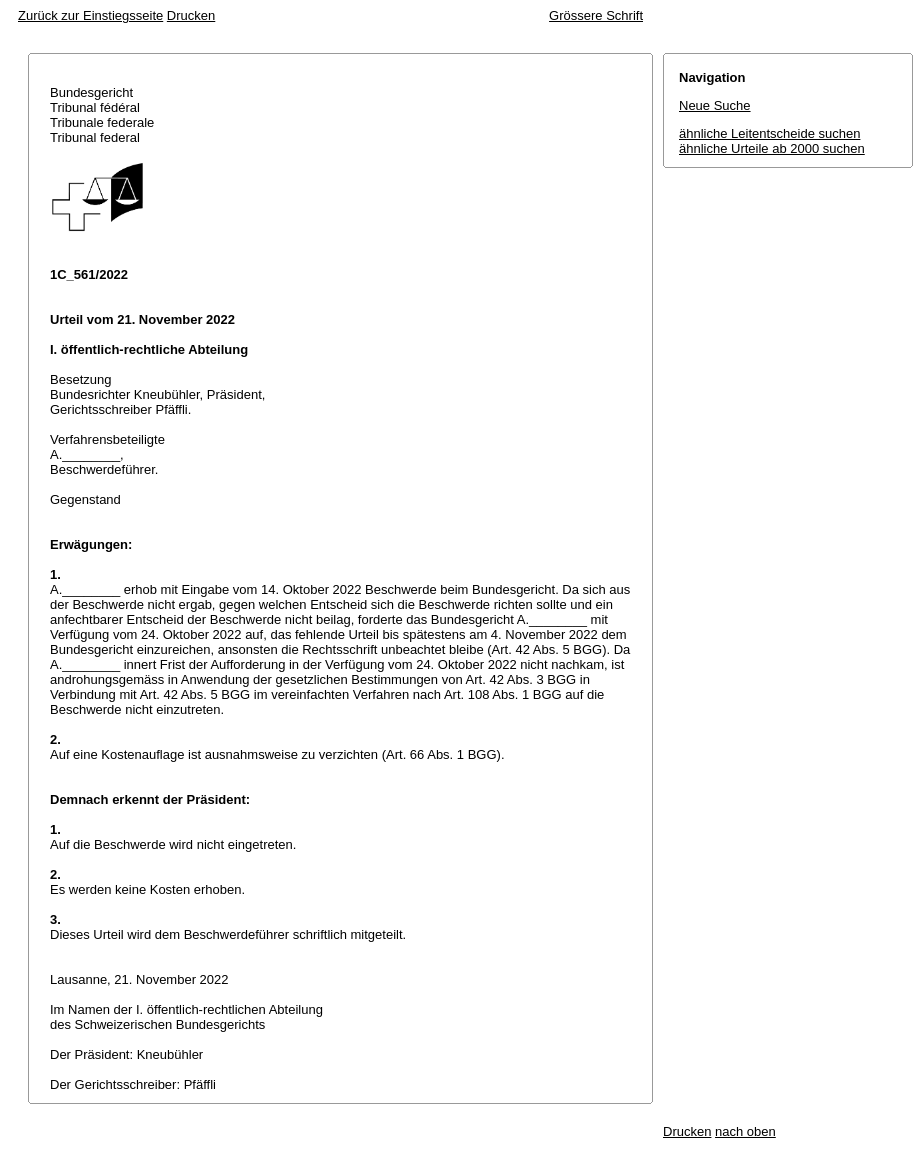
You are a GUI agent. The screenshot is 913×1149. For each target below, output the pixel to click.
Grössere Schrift (596, 15)
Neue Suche (715, 105)
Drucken (191, 15)
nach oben (745, 1131)
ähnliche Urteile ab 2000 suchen (772, 148)
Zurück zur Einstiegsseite (90, 15)
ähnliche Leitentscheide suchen (769, 133)
